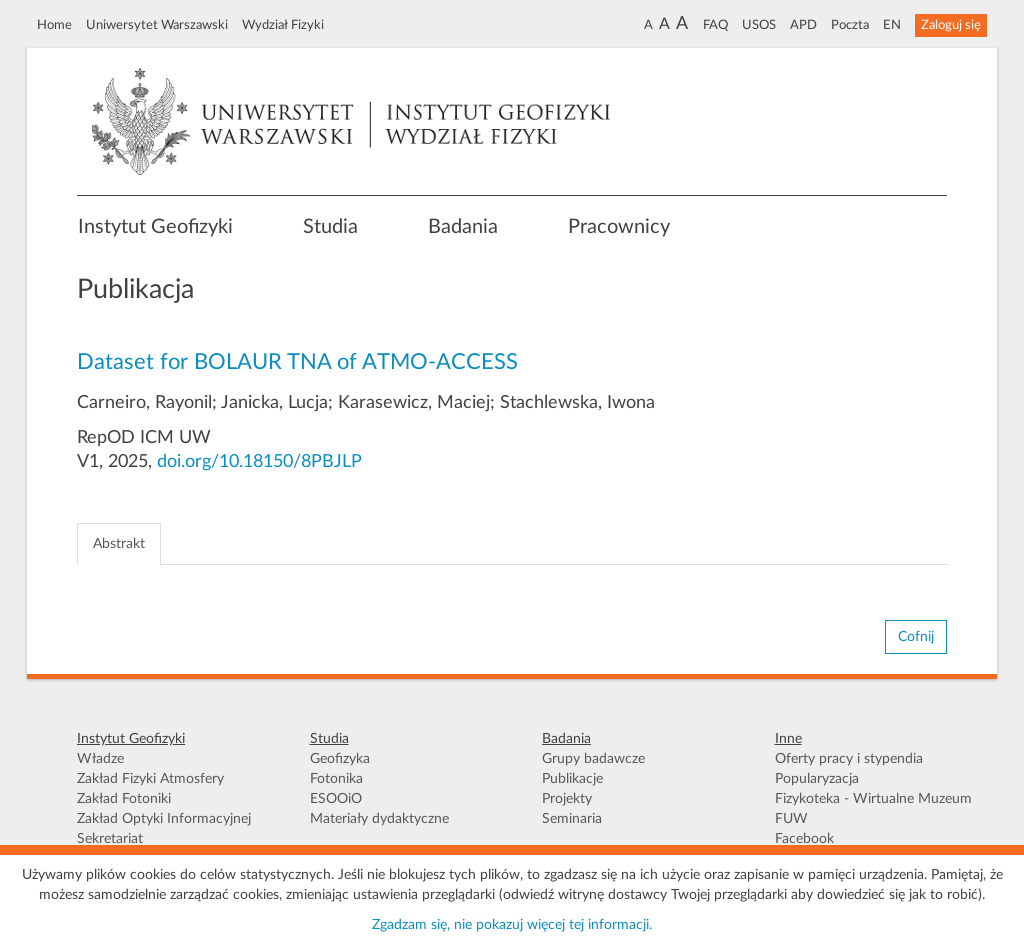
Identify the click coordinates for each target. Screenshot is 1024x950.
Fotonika (336, 779)
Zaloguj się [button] (951, 25)
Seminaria (572, 819)
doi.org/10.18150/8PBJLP (259, 462)
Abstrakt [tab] (119, 544)
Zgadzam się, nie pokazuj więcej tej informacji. (512, 925)
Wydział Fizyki (283, 25)
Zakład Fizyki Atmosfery (150, 779)
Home (54, 25)
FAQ (715, 25)
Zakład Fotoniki (124, 799)
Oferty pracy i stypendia (849, 759)
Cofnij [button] (916, 637)
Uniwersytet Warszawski (157, 25)
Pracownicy (619, 227)
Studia (330, 227)
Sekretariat (110, 839)
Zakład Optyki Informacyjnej (164, 819)
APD (803, 25)
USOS (759, 25)
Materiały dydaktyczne (379, 819)
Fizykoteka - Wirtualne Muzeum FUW (873, 809)
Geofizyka (340, 759)
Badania (463, 227)
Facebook (804, 839)
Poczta (850, 25)
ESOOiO (336, 799)
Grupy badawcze (593, 759)
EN (892, 25)
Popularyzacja (817, 779)
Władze (100, 759)
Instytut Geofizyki (155, 227)
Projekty (567, 799)
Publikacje (572, 779)
